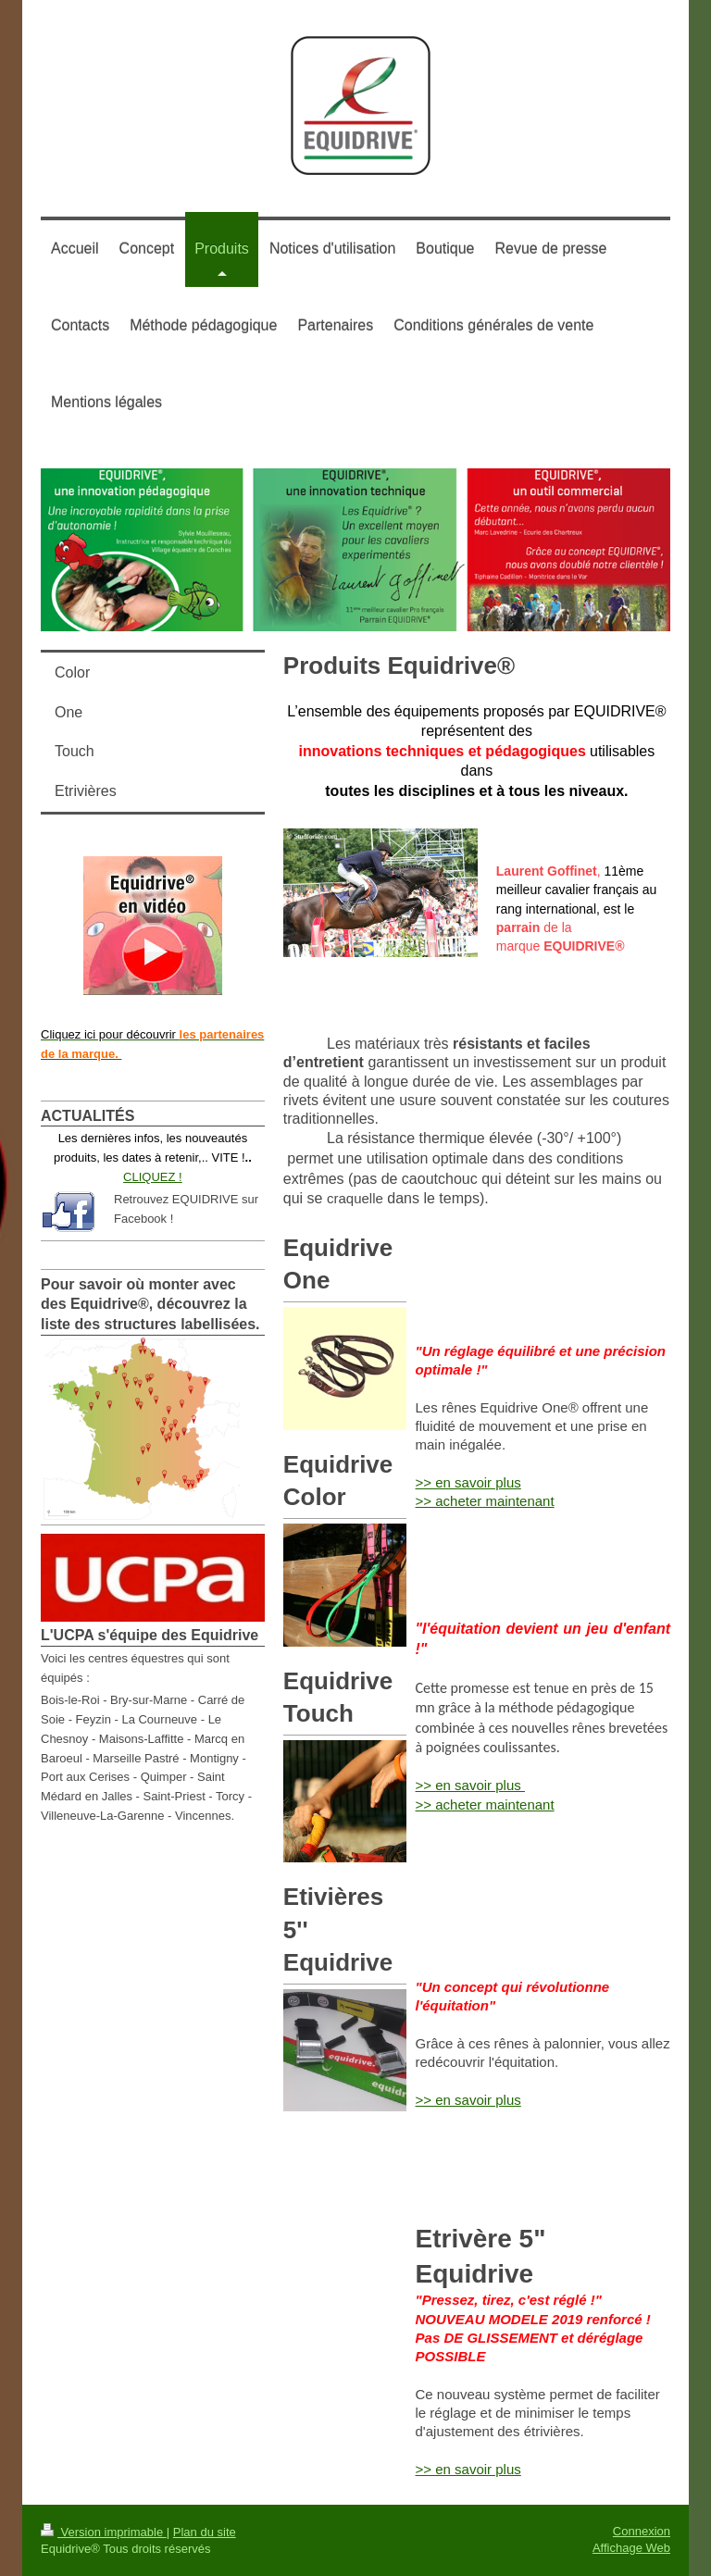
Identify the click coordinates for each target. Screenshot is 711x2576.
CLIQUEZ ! (152, 1177)
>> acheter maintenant (485, 1501)
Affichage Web (631, 2548)
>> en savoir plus (468, 1482)
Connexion (641, 2531)
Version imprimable (104, 2532)
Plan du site (204, 2532)
